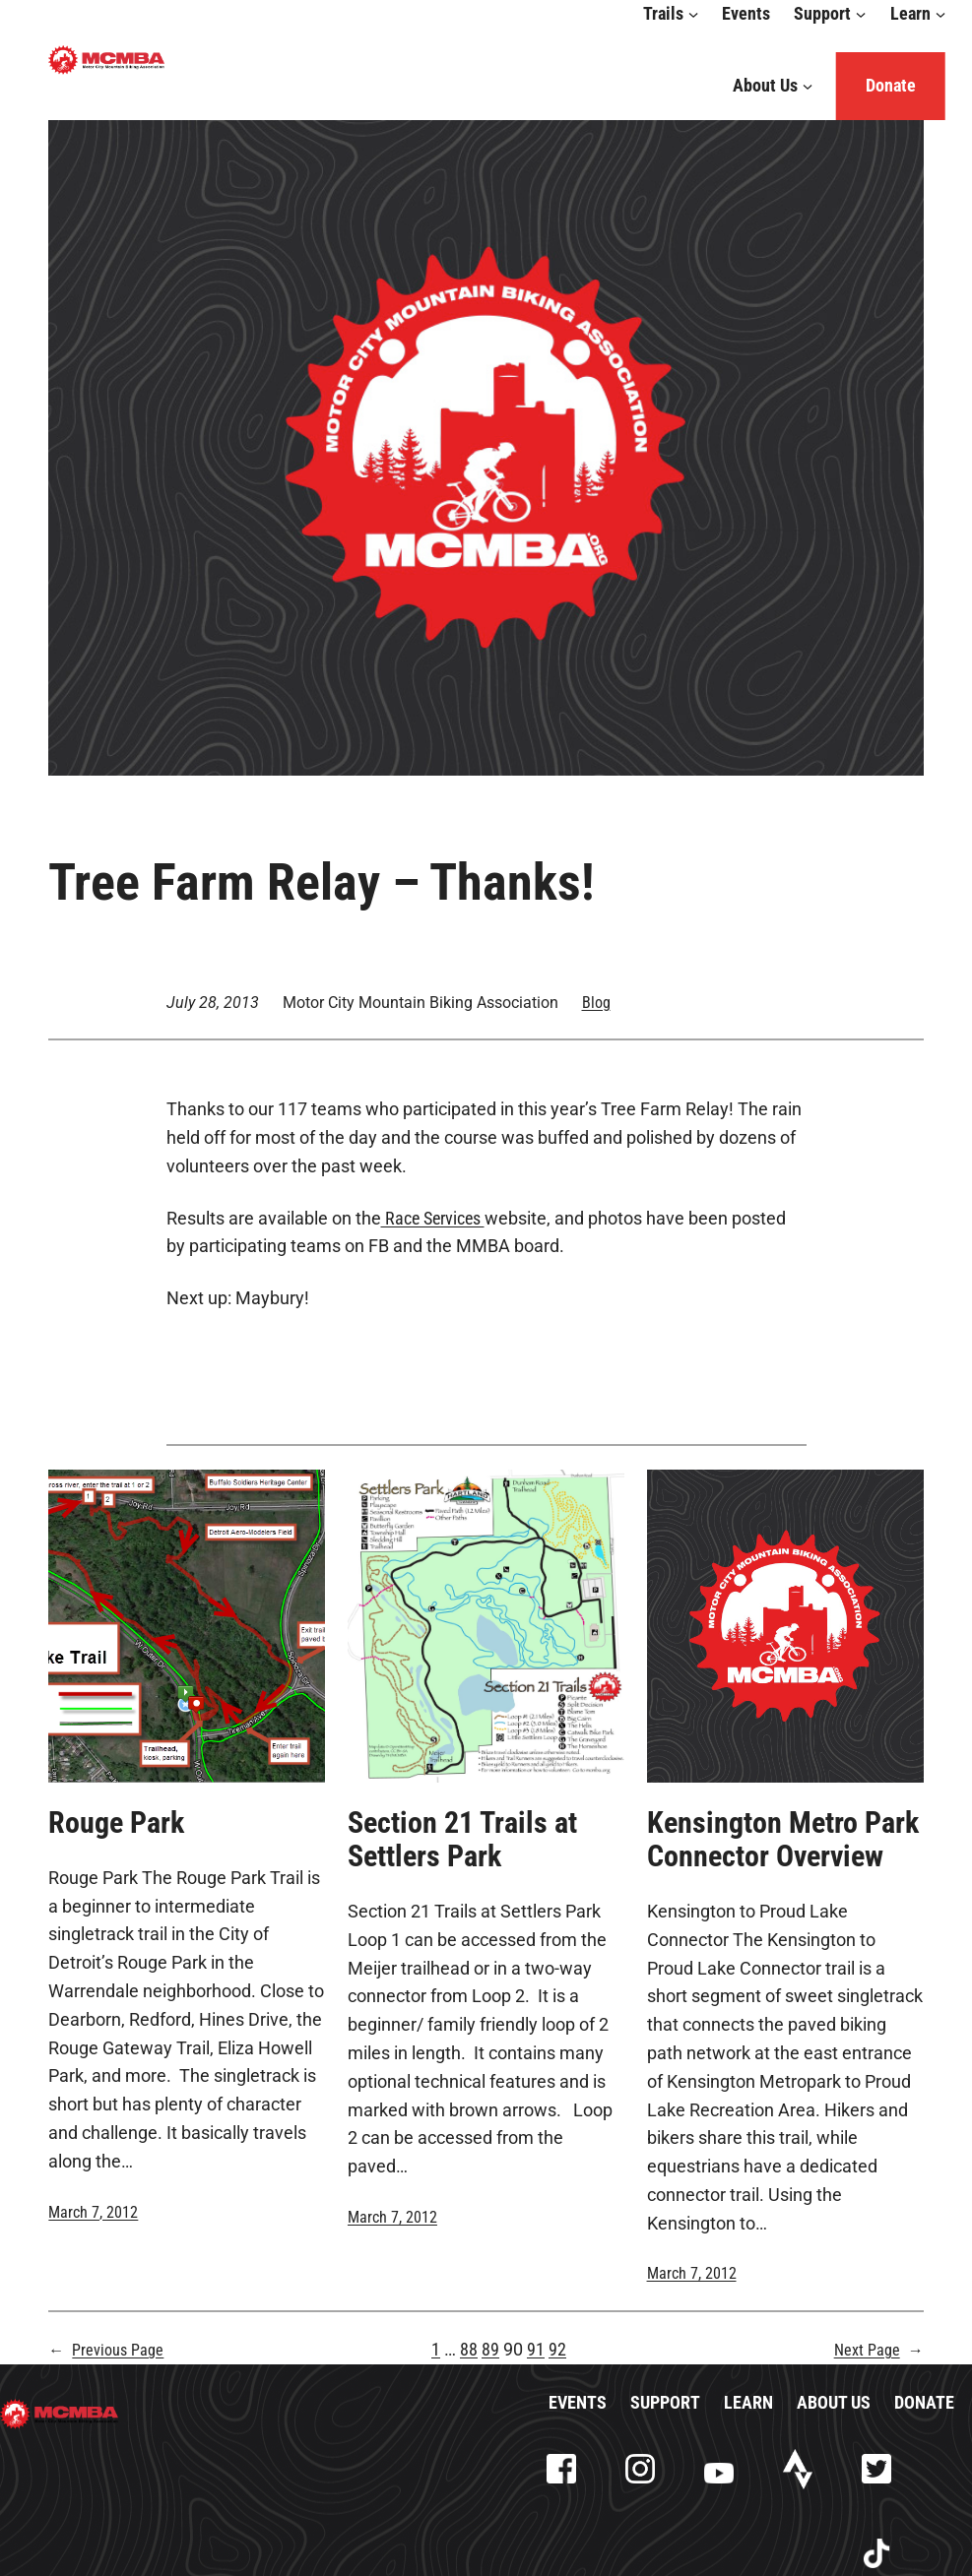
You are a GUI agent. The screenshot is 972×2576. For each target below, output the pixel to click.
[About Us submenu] (807, 86)
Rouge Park (116, 1823)
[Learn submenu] (940, 14)
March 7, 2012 (93, 2212)
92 (557, 2349)
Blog (596, 1002)
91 (536, 2349)
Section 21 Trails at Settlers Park (462, 1839)
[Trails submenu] (693, 14)
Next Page (879, 2350)
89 (490, 2349)
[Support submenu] (861, 14)
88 (469, 2349)
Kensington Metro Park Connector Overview (783, 1839)
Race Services (433, 1218)
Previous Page (105, 2350)
